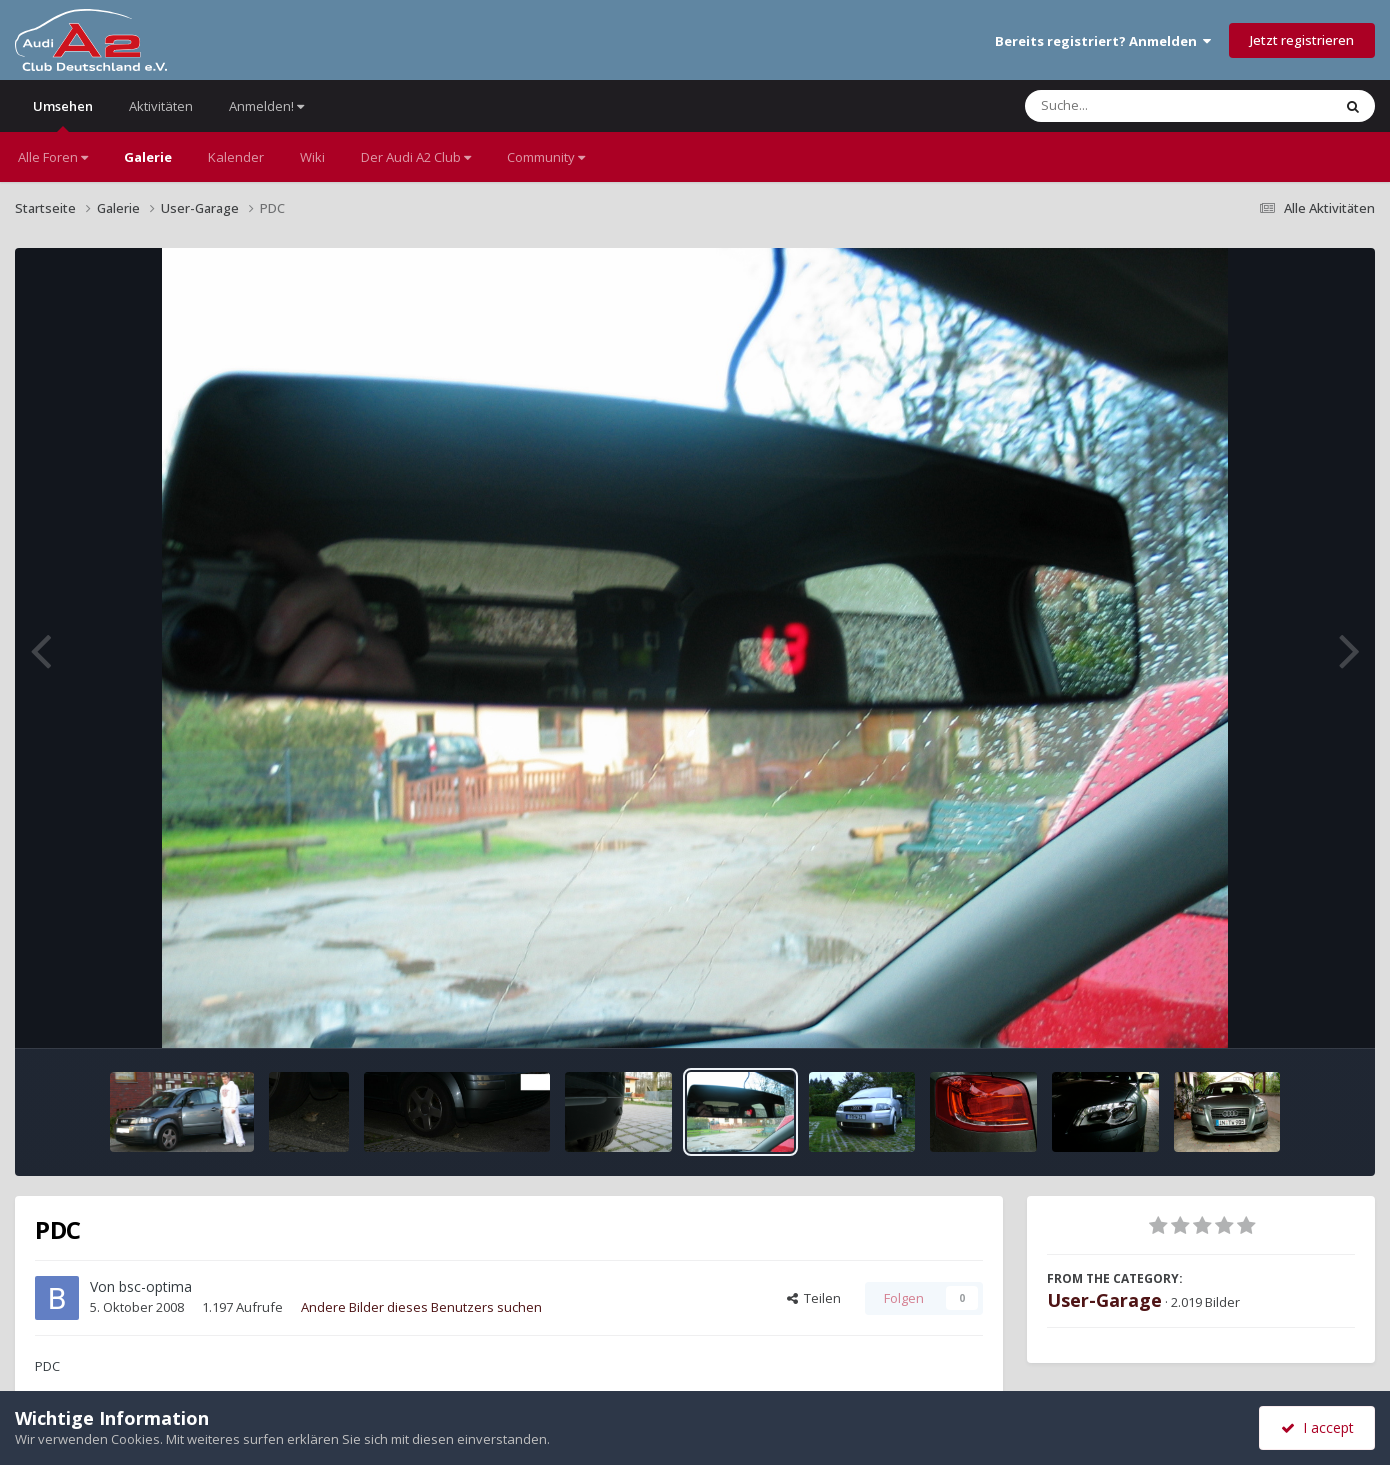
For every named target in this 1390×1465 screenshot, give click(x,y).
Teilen (814, 1298)
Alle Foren (53, 157)
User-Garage (1104, 1300)
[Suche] (1137, 106)
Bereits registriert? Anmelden (1103, 41)
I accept (1317, 1427)
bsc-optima (155, 1286)
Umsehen (63, 114)
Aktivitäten (161, 106)
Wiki (312, 157)
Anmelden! (266, 106)
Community (546, 157)
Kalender (236, 157)
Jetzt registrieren (1302, 40)
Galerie (148, 157)
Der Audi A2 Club (416, 157)
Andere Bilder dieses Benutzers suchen (421, 1307)
